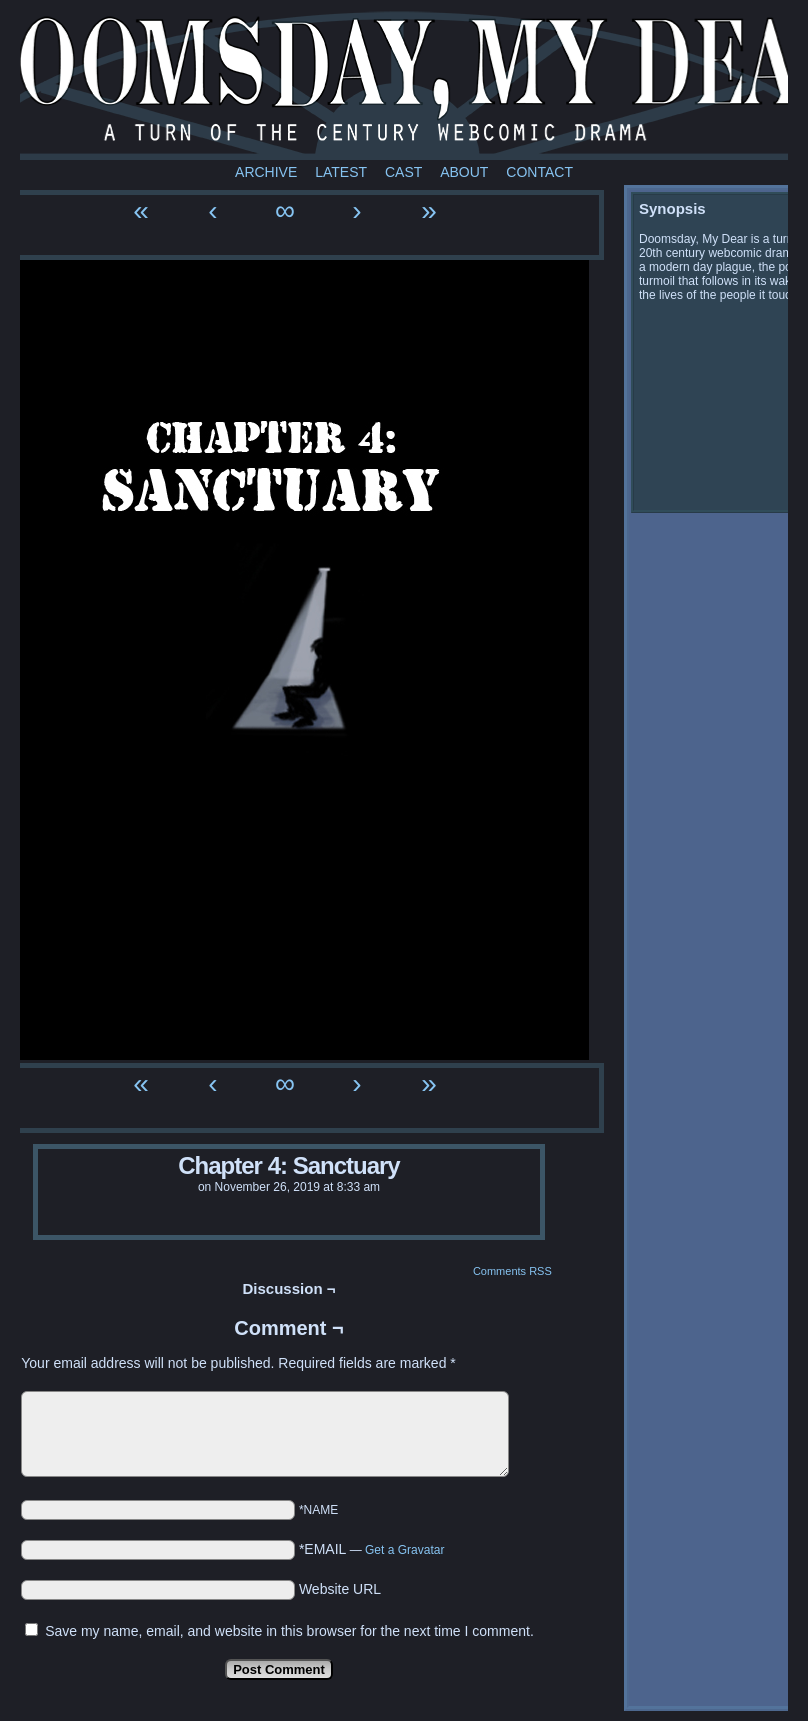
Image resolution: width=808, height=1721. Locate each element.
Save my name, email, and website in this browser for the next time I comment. (289, 1631)
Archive (266, 172)
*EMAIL (372, 1549)
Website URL (340, 1589)
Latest (341, 172)
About (464, 172)
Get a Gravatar (404, 1550)
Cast (403, 172)
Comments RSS (512, 1271)
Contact (539, 172)
